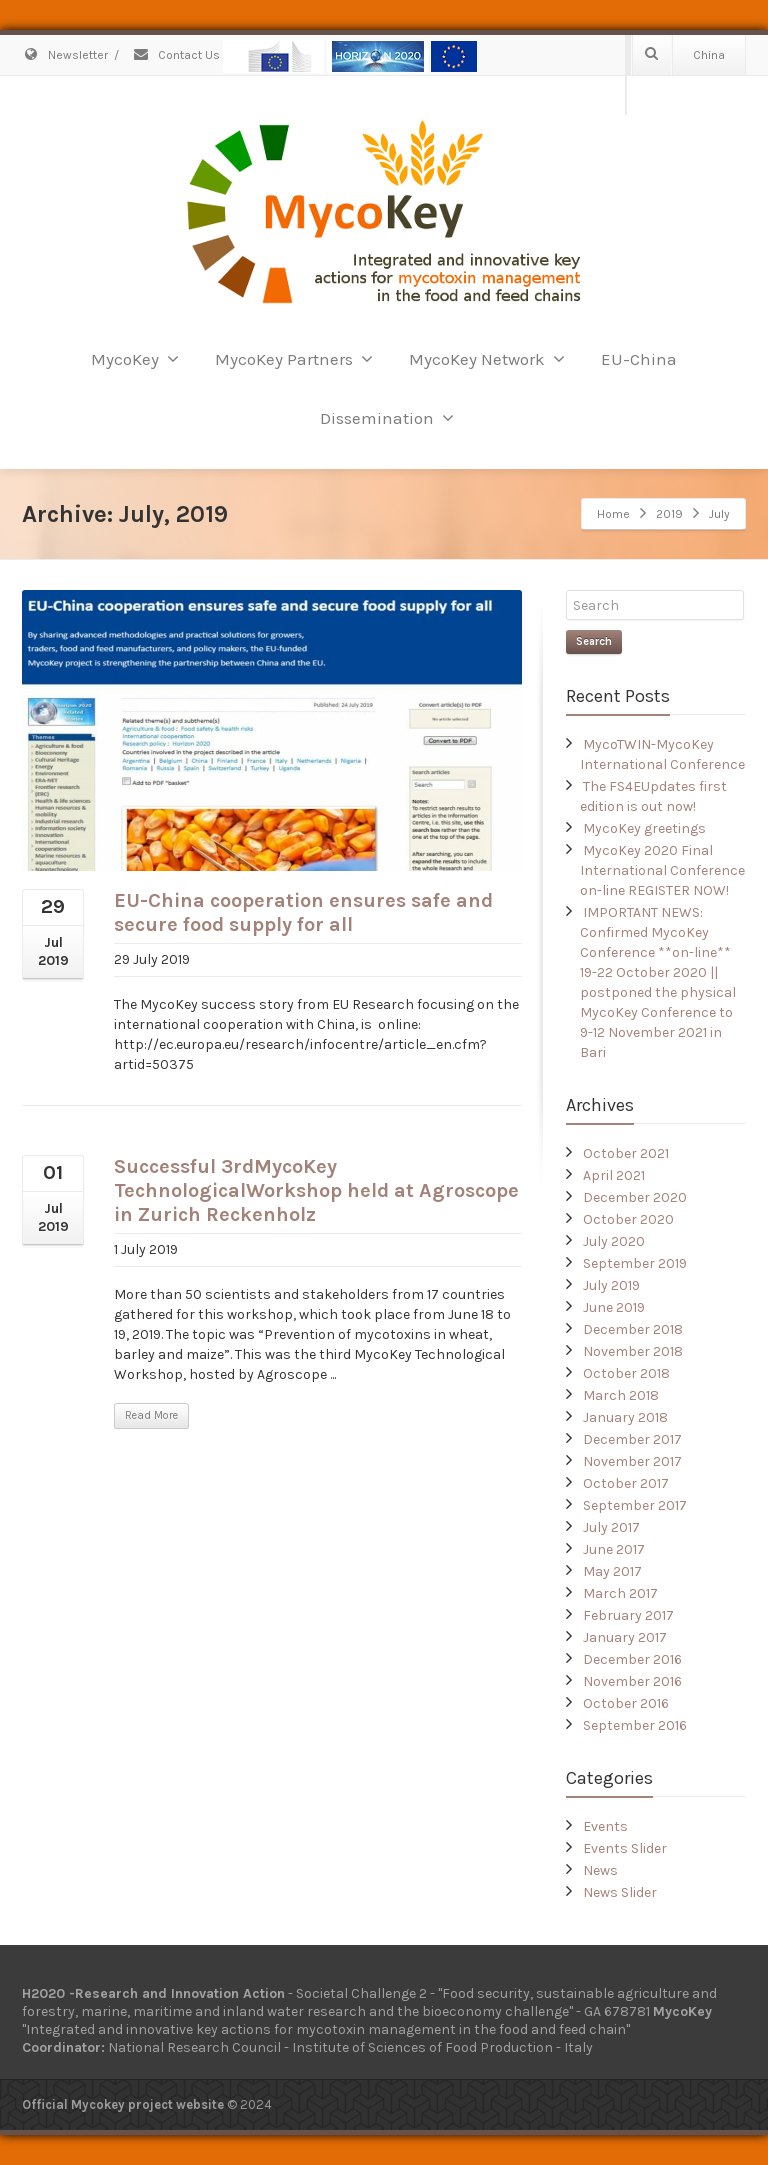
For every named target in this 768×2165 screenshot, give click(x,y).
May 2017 (612, 1571)
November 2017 (632, 1461)
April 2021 (614, 1175)
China (709, 55)
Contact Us (176, 55)
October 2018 (626, 1373)
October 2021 (626, 1153)
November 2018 (633, 1351)
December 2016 (632, 1659)
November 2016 (632, 1681)
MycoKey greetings (644, 828)
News (600, 1870)
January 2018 (625, 1417)
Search (594, 641)
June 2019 (614, 1307)
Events (605, 1826)
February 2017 (628, 1615)
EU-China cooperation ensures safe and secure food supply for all (303, 912)
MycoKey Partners (294, 359)
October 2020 (628, 1219)
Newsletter (65, 55)
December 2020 (635, 1197)
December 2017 (632, 1439)
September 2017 (635, 1505)
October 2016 (626, 1703)
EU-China (639, 359)
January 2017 (625, 1637)
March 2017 (620, 1593)
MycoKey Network (487, 359)
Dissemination (387, 418)
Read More (151, 1415)
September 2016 (635, 1725)
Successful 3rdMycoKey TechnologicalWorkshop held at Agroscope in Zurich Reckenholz (316, 1190)
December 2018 (633, 1329)
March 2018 (621, 1395)
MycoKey (135, 359)
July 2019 (611, 1285)
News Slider (620, 1892)
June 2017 (614, 1549)
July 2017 (611, 1527)
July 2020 (614, 1241)
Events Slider (625, 1848)
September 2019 (635, 1263)
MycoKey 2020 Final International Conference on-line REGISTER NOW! (662, 870)
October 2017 (626, 1483)
